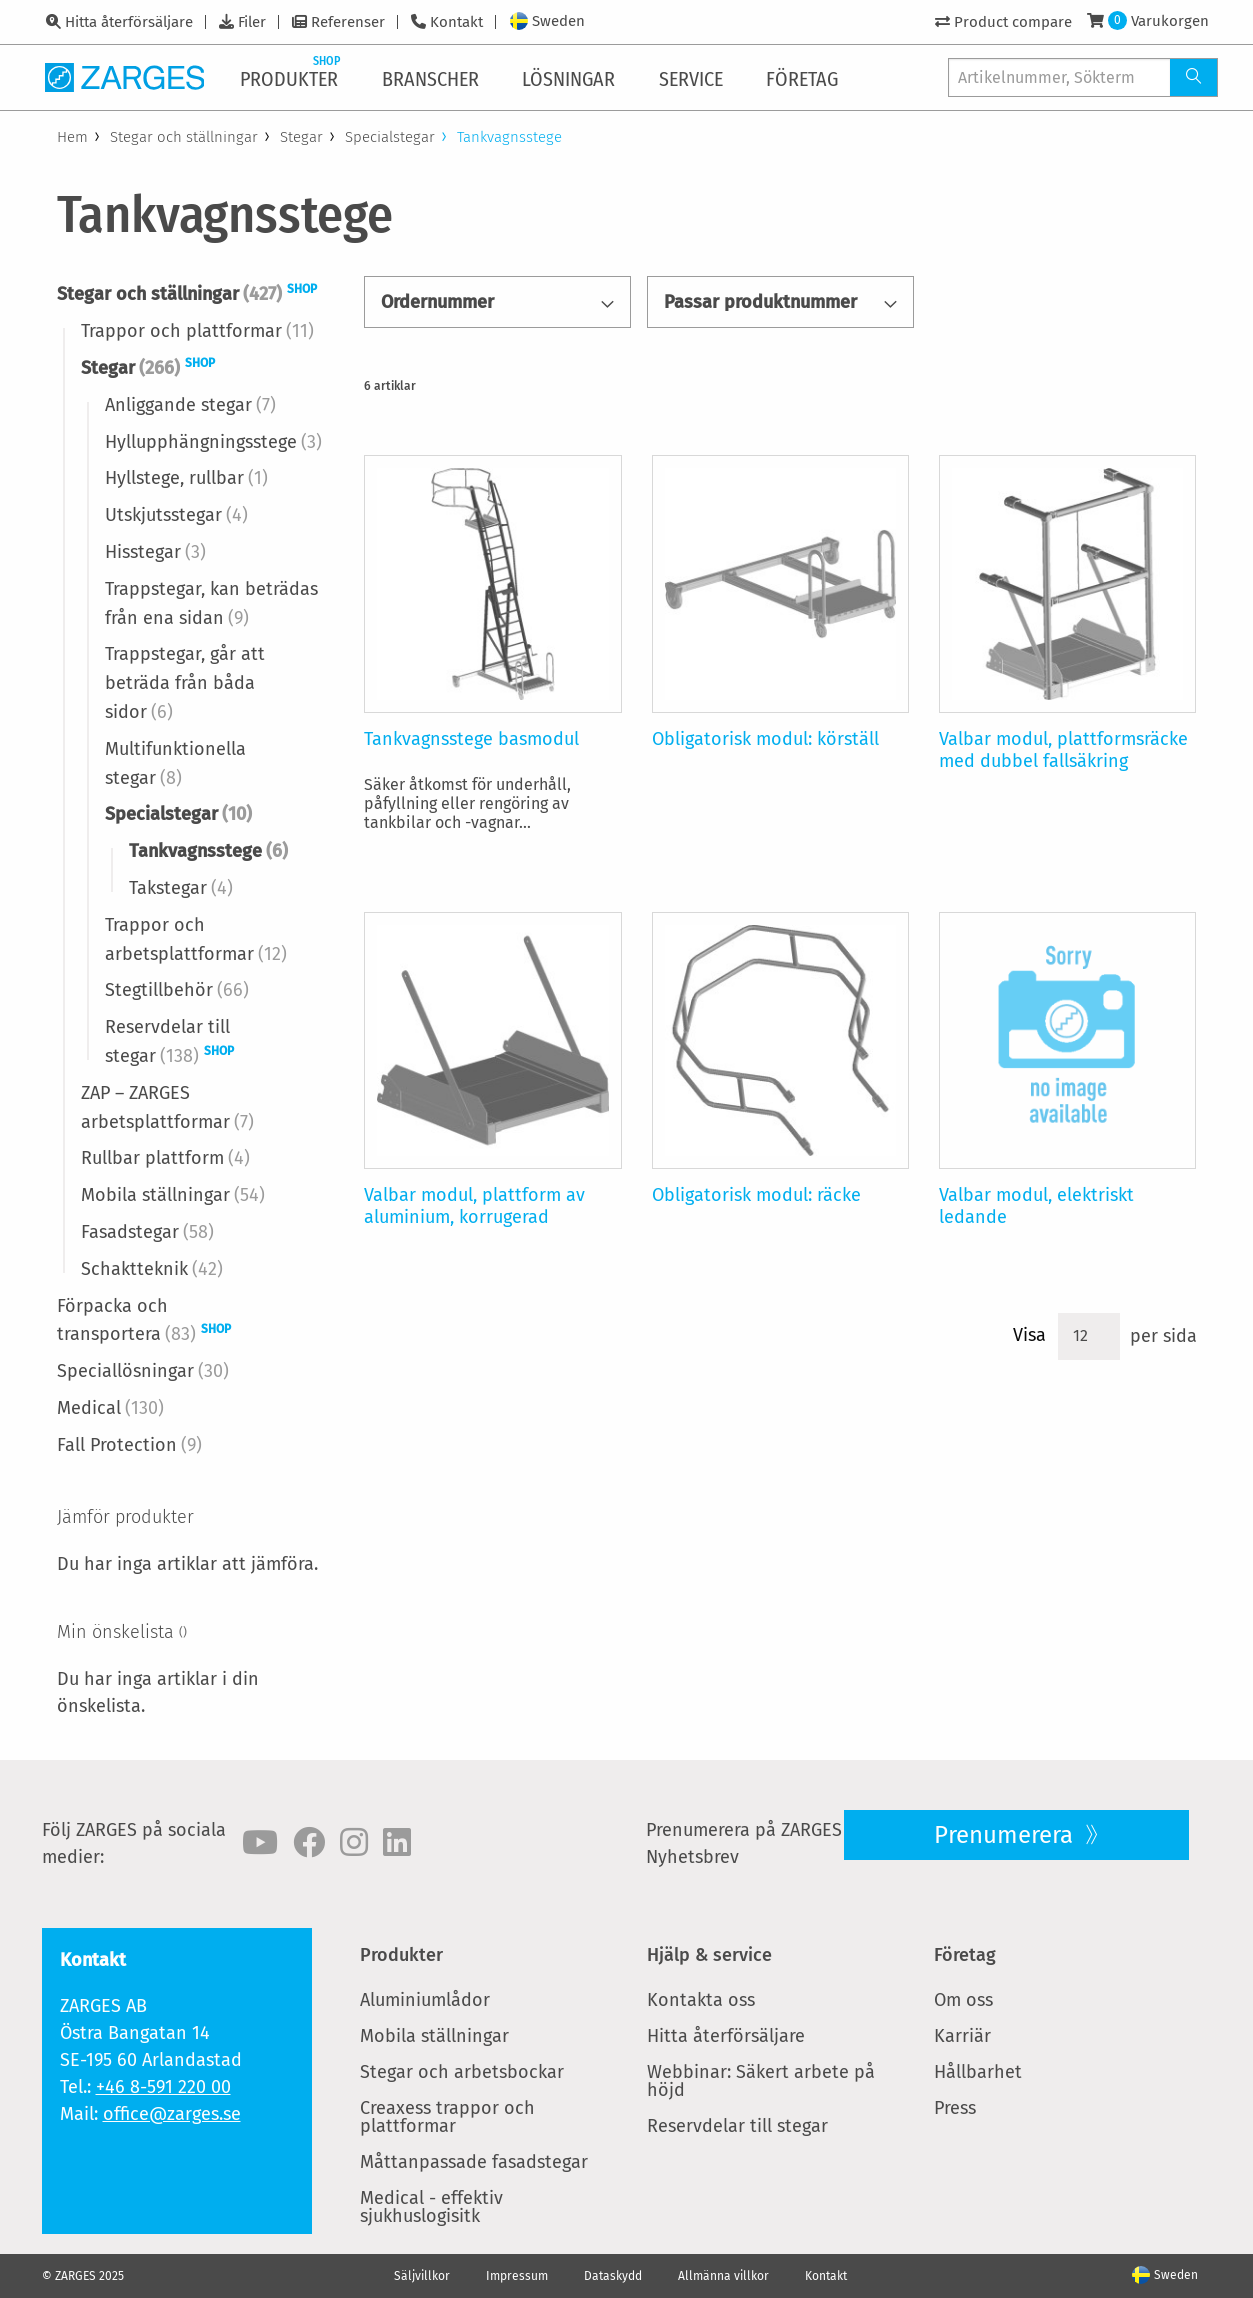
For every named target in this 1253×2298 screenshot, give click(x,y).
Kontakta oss (701, 2000)
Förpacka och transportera (144, 1320)
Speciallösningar (143, 1371)
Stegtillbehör (177, 990)
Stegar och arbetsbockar (462, 2072)
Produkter (401, 1955)
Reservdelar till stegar (169, 1041)
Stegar (301, 137)
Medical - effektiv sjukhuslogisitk (431, 2207)
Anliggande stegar (190, 405)
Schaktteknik (152, 1269)
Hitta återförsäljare (129, 22)
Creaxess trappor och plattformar (447, 2117)
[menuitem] (293, 77)
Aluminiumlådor (425, 2000)
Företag (965, 1955)
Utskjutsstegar (176, 515)
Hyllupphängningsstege (213, 442)
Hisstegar (155, 552)
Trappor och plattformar (197, 331)
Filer (252, 22)
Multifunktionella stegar (175, 763)
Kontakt (456, 22)
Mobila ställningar (173, 1195)
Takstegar (181, 888)
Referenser (348, 22)
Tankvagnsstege (208, 851)
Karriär (962, 2036)
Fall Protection (129, 1445)
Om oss (963, 2000)
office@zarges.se (172, 2114)
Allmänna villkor (723, 2276)
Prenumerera (1006, 1835)
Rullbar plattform (165, 1158)
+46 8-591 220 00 (163, 2087)
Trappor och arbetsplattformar (196, 939)
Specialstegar (390, 137)
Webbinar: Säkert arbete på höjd (761, 2081)
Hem (72, 137)
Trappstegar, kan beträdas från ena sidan (211, 603)
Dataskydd (613, 2276)
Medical (110, 1408)
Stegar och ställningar (184, 137)
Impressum (517, 2276)
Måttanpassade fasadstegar (474, 2162)
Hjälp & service (709, 1955)
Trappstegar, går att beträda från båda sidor (185, 683)
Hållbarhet (978, 2072)
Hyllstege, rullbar (186, 478)
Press (955, 2108)
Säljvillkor (422, 2276)
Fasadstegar (147, 1232)
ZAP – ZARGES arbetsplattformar (167, 1107)
